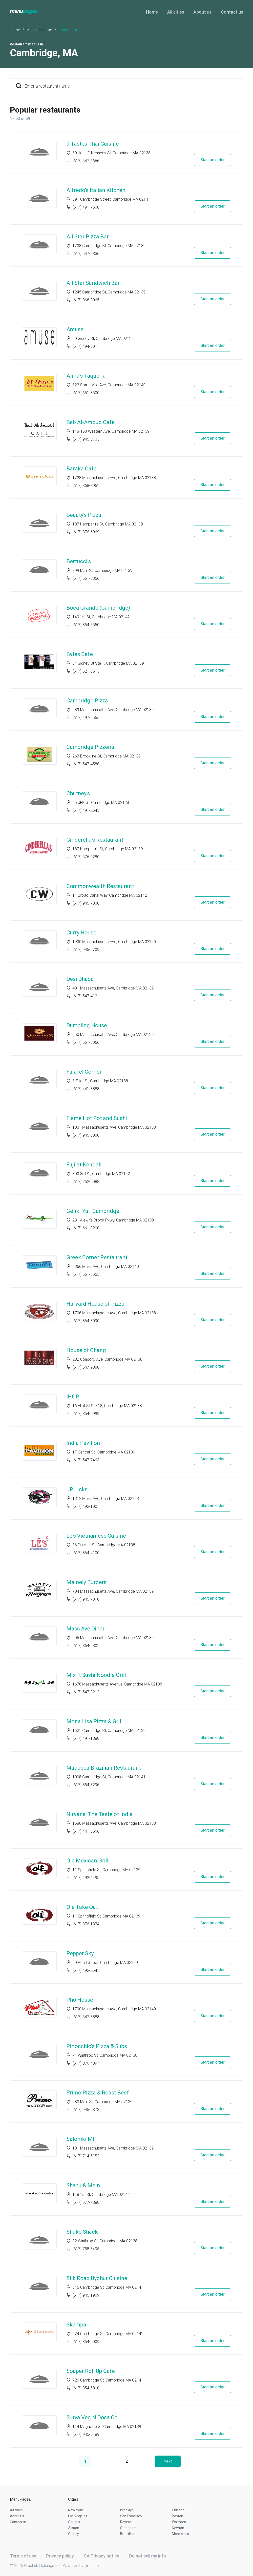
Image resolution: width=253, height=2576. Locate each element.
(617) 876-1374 (85, 1924)
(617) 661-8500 (85, 392)
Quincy (73, 2534)
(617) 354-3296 (85, 1784)
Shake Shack (82, 2232)
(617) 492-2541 (85, 1970)
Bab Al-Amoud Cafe (90, 422)
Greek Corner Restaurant (96, 1257)
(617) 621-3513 (85, 671)
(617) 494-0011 (85, 346)
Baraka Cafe (81, 468)
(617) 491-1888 (85, 1738)
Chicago (178, 2510)
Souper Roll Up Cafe (90, 2371)
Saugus (74, 2522)
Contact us (232, 12)
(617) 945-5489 (85, 2434)
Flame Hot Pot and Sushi (96, 1118)
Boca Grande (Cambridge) (98, 608)
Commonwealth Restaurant (100, 886)
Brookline (127, 2534)
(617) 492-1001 (85, 1506)
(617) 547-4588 (85, 764)
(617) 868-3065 (85, 300)
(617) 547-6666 (85, 160)
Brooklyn (127, 2510)
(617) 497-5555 (85, 717)
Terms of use (23, 2555)
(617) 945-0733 (85, 439)
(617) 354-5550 (85, 624)
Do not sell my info (147, 2555)
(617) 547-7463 (85, 1460)
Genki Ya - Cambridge (92, 1211)
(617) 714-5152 (85, 2156)
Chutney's (78, 793)
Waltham (179, 2522)
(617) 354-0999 (85, 1413)
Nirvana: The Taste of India (99, 1814)
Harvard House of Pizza (95, 1304)
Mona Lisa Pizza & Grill (94, 1721)
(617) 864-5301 (85, 1645)
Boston (177, 2516)
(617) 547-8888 (85, 2016)
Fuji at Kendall (84, 1165)
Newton (178, 2528)
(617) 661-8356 (85, 578)
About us (202, 12)
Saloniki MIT (82, 2139)
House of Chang (86, 1350)
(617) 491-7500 (85, 207)
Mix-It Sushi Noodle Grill (96, 1675)
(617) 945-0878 (85, 2109)
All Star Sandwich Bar (93, 283)
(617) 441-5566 (85, 1831)
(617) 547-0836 (85, 253)
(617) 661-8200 (85, 1228)
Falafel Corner (84, 1072)
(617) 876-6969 (85, 532)
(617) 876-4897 (85, 2063)
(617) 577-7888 (85, 2202)
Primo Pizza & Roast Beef (97, 2093)
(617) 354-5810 (85, 2388)
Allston (73, 2528)
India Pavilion (83, 1443)
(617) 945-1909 (85, 2295)
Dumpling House (86, 1025)
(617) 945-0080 (85, 1135)
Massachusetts (39, 30)
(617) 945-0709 (85, 949)
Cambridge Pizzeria (90, 747)
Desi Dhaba (80, 979)
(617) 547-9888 (85, 1367)
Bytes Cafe (79, 654)
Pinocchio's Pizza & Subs (96, 2046)
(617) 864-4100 (85, 1552)
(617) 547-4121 (85, 996)
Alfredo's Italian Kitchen (96, 190)
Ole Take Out (82, 1907)
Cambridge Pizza (87, 700)
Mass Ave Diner (85, 1629)
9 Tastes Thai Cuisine (92, 144)
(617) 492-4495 (85, 1877)
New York (75, 2510)
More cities (180, 2534)
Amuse (75, 329)
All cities (175, 12)
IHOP (72, 1397)
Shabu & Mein (83, 2185)
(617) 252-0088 (85, 1181)
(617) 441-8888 (85, 1088)
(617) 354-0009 (85, 2341)
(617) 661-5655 (85, 1274)
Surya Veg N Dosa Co (92, 2417)
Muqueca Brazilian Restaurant (103, 1768)
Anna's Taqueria (86, 376)
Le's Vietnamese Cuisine (96, 1536)
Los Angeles (77, 2516)
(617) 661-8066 (85, 1042)
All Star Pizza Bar (87, 236)
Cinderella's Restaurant (94, 840)
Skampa (76, 2325)
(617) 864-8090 (85, 1320)
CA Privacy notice (101, 2555)
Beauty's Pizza (83, 515)
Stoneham (128, 2528)
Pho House (79, 2000)
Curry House (81, 933)
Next (168, 2461)
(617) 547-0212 (85, 1692)
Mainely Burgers (86, 1582)
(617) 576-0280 (85, 856)
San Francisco (131, 2516)
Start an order (212, 160)
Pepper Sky (80, 1953)
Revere (125, 2522)
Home (152, 12)
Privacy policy (60, 2555)
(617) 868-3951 (85, 485)
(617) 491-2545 (85, 810)
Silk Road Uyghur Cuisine (96, 2278)
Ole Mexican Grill (87, 1861)
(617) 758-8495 (85, 2249)
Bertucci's (78, 561)
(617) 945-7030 (85, 903)
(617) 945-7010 (85, 1599)
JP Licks (76, 1489)
